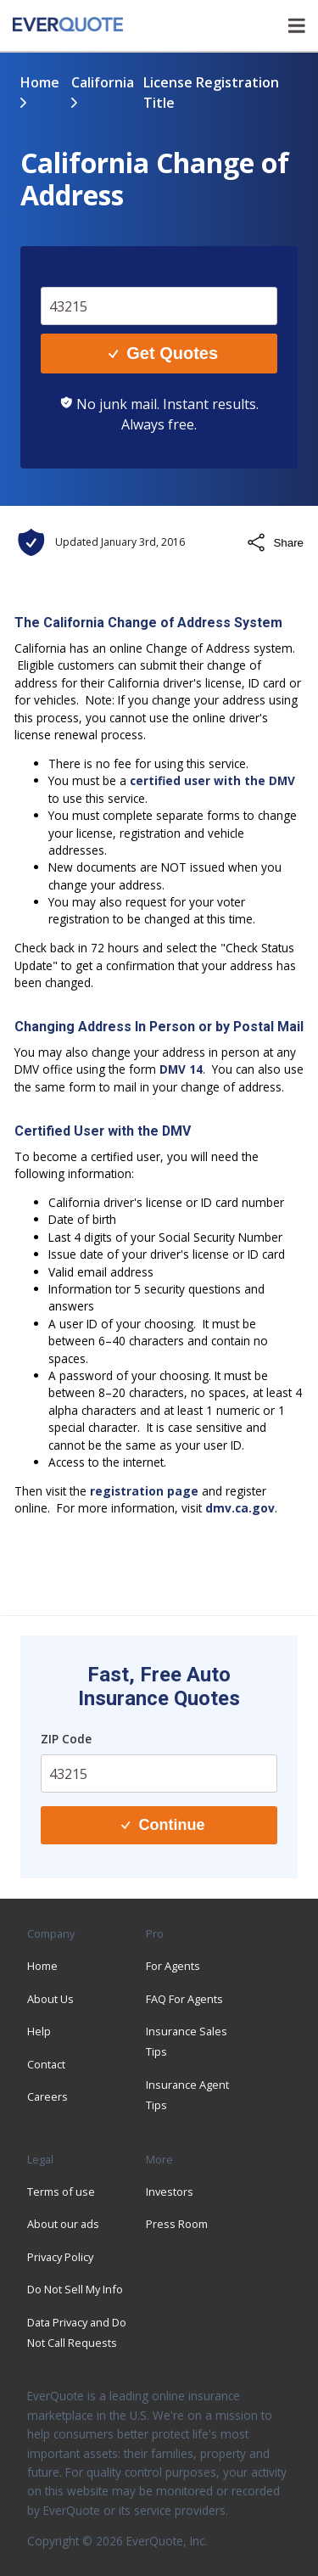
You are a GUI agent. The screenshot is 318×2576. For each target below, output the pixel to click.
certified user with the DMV (212, 780)
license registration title (211, 92)
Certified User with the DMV (102, 1131)
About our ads (63, 2223)
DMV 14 (181, 1069)
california (102, 82)
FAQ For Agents (184, 1998)
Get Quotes (163, 353)
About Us (50, 1998)
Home (39, 82)
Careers (47, 2096)
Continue (162, 1824)
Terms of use (61, 2191)
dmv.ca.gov (240, 1508)
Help (39, 2031)
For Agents (173, 1965)
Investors (169, 2191)
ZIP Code (66, 1739)
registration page (144, 1491)
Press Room (177, 2223)
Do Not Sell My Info (75, 2289)
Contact (46, 2064)
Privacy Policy (60, 2257)
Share (275, 542)
